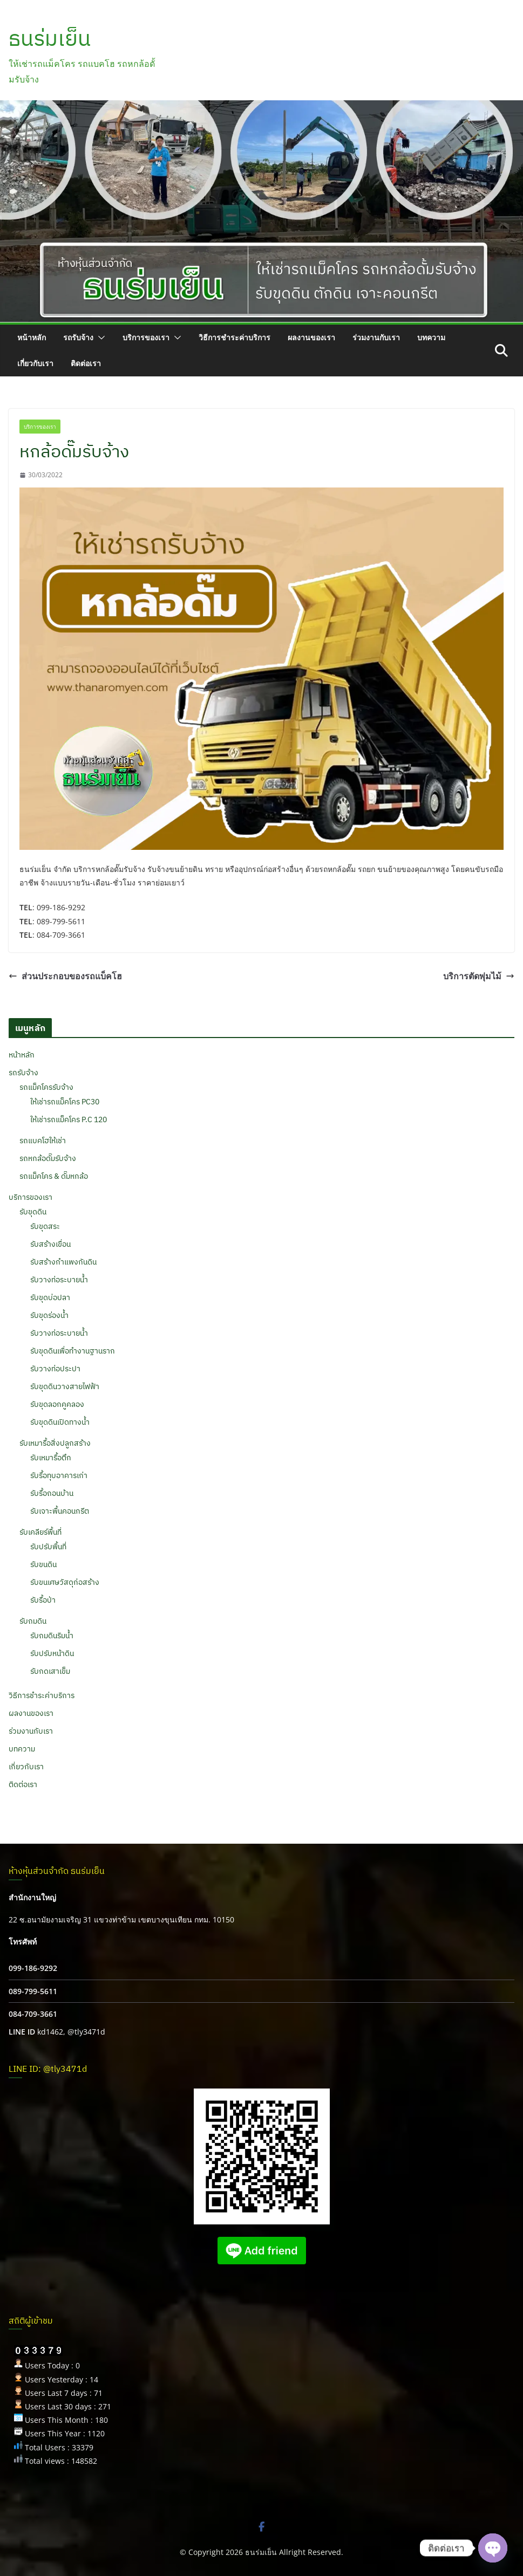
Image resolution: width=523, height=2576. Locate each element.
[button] (99, 337)
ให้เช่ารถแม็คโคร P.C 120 (68, 1119)
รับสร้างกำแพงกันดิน (63, 1262)
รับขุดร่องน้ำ (49, 1315)
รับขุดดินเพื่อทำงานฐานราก (72, 1351)
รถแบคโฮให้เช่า (42, 1140)
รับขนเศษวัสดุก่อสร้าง (64, 1582)
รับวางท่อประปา (55, 1368)
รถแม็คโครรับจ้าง (46, 1087)
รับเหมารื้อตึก (50, 1457)
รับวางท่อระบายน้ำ (59, 1279)
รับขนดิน (43, 1564)
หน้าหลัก (31, 337)
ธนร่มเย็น (50, 38)
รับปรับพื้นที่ (48, 1546)
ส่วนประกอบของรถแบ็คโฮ (65, 976)
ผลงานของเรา (311, 337)
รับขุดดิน (32, 1212)
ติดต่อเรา (86, 363)
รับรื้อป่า (43, 1600)
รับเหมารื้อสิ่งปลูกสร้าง (55, 1443)
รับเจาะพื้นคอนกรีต (59, 1511)
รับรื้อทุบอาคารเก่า (58, 1475)
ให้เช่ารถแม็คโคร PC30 (64, 1102)
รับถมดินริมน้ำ (51, 1635)
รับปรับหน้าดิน (52, 1653)
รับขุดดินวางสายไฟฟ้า (64, 1386)
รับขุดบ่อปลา (50, 1297)
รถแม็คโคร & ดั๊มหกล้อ (53, 1176)
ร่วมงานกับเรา (376, 337)
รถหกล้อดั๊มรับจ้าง (47, 1158)
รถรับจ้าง (78, 337)
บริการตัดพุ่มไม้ (478, 976)
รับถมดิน (32, 1621)
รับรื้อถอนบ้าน (51, 1493)
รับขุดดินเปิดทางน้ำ (60, 1422)
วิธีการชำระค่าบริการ (234, 337)
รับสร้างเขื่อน (50, 1244)
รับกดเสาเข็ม (50, 1671)
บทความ (431, 337)
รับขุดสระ (45, 1226)
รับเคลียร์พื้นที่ (40, 1532)
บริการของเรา (146, 337)
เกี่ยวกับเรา (35, 363)
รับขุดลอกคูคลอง (57, 1404)
